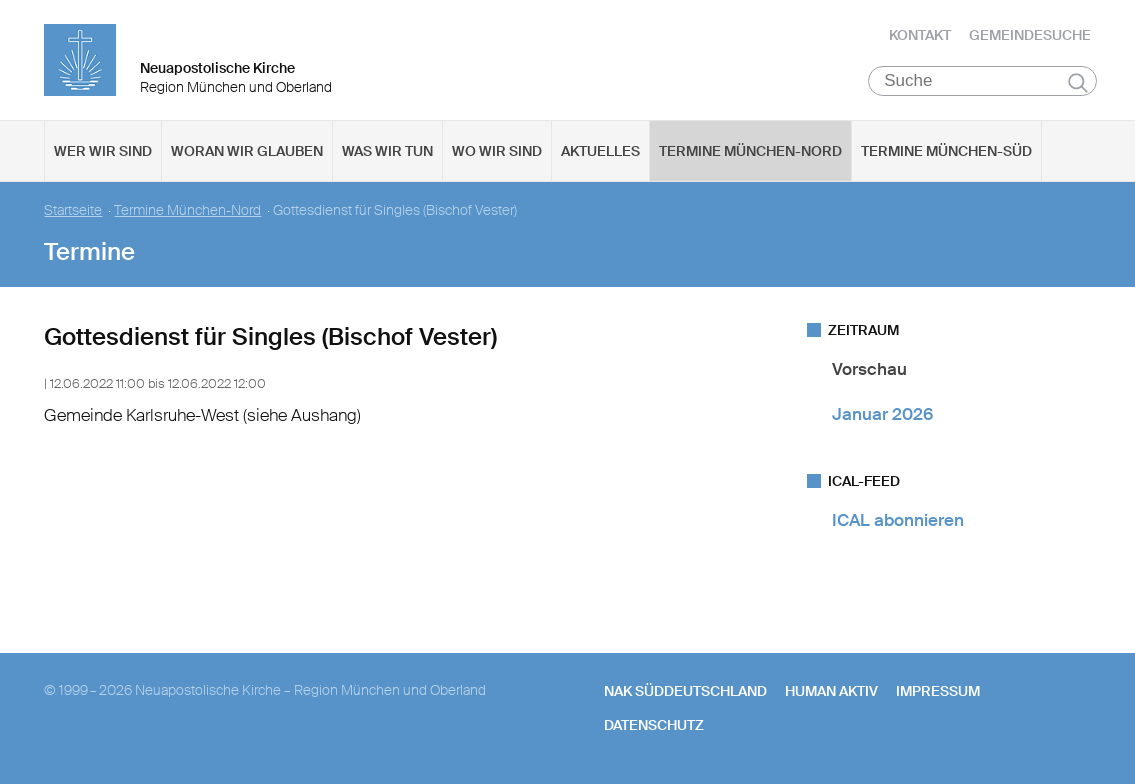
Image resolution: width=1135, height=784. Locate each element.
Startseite (73, 210)
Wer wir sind (103, 151)
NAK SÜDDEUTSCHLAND (685, 691)
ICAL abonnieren (898, 520)
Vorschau (869, 369)
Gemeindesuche (1030, 35)
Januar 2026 (882, 414)
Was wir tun (387, 151)
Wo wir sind (497, 151)
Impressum (938, 691)
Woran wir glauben (247, 151)
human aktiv (831, 691)
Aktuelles (600, 151)
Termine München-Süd (946, 151)
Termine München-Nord (750, 151)
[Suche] (982, 81)
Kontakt (920, 35)
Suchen (1078, 82)
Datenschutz (654, 725)
